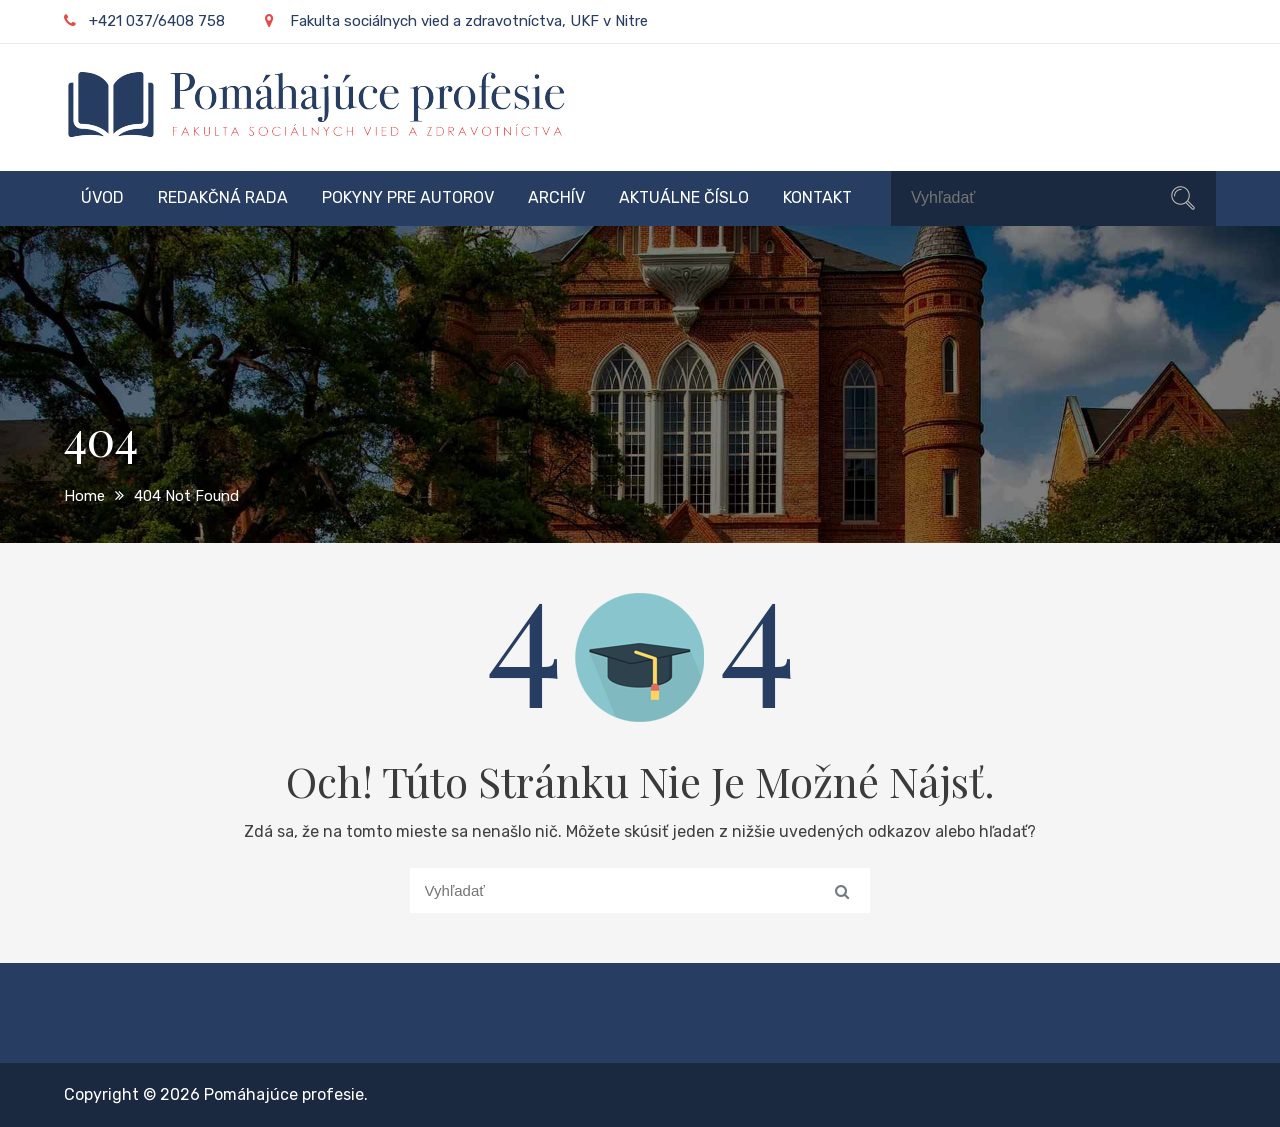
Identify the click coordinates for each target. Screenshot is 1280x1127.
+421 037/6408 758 (144, 21)
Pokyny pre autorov (408, 197)
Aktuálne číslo (684, 197)
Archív (556, 197)
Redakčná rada (223, 197)
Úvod (102, 197)
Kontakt (817, 197)
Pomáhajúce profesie (284, 1094)
